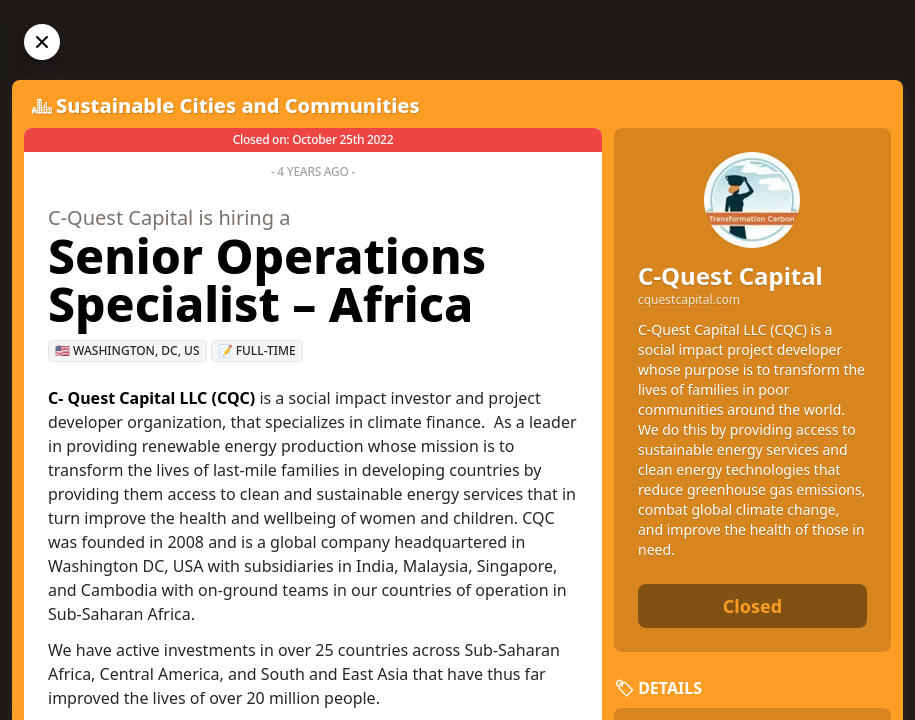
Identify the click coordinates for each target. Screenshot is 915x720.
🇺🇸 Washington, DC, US (127, 350)
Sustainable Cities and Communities (238, 105)
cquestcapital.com (689, 300)
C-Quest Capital (730, 275)
